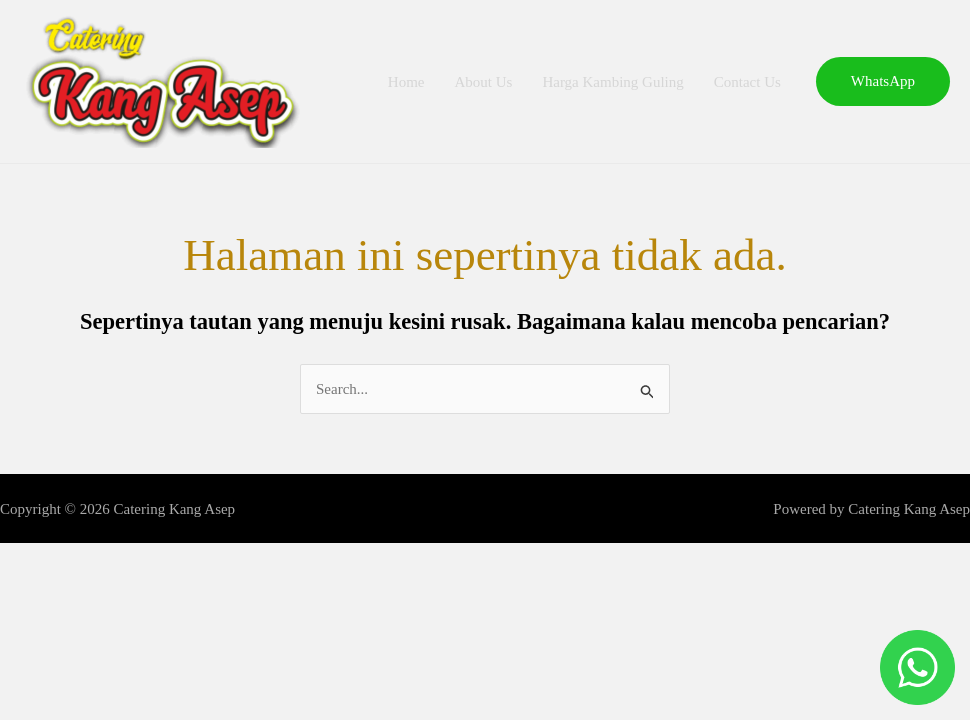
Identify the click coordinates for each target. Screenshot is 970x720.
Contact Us (747, 82)
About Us (483, 82)
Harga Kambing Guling (612, 82)
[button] (883, 81)
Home (406, 82)
